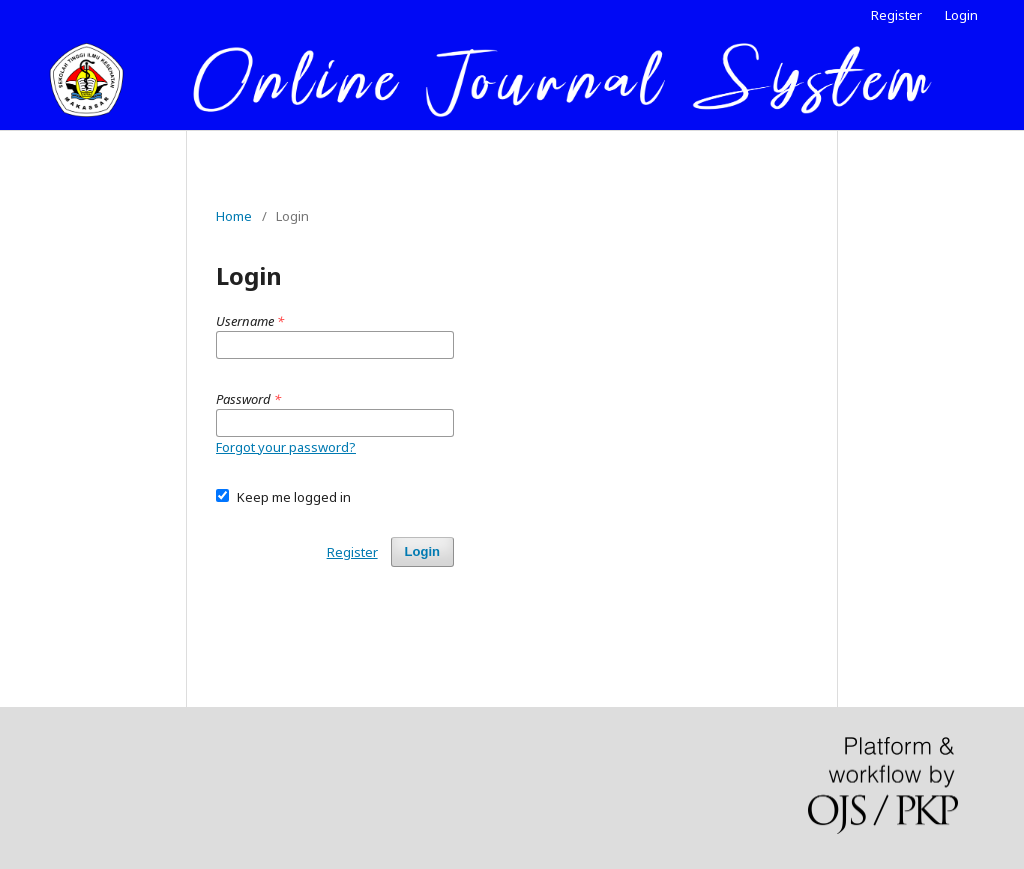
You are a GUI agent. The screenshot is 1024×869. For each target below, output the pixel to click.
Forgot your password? (286, 447)
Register (896, 15)
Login (961, 15)
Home (234, 216)
